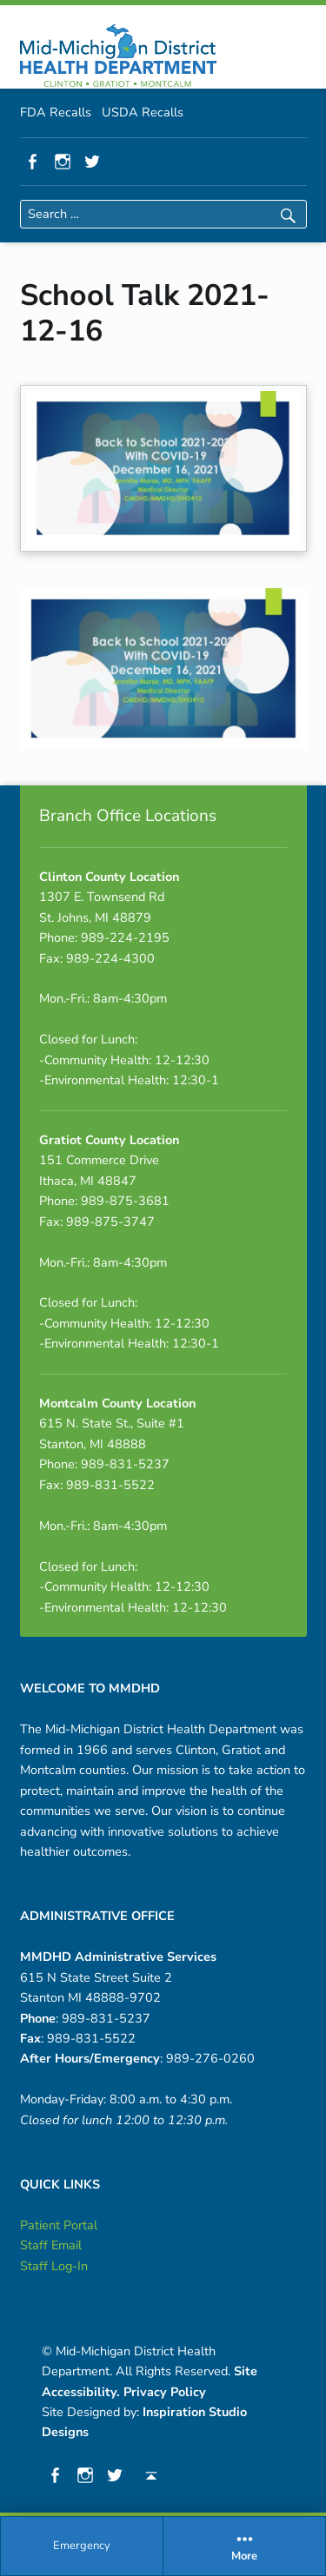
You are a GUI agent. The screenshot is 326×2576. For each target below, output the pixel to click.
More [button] (244, 2546)
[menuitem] (82, 2546)
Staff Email (51, 2245)
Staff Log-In (54, 2266)
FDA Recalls (55, 112)
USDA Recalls (142, 112)
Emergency (81, 2545)
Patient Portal (58, 2225)
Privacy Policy (164, 2392)
